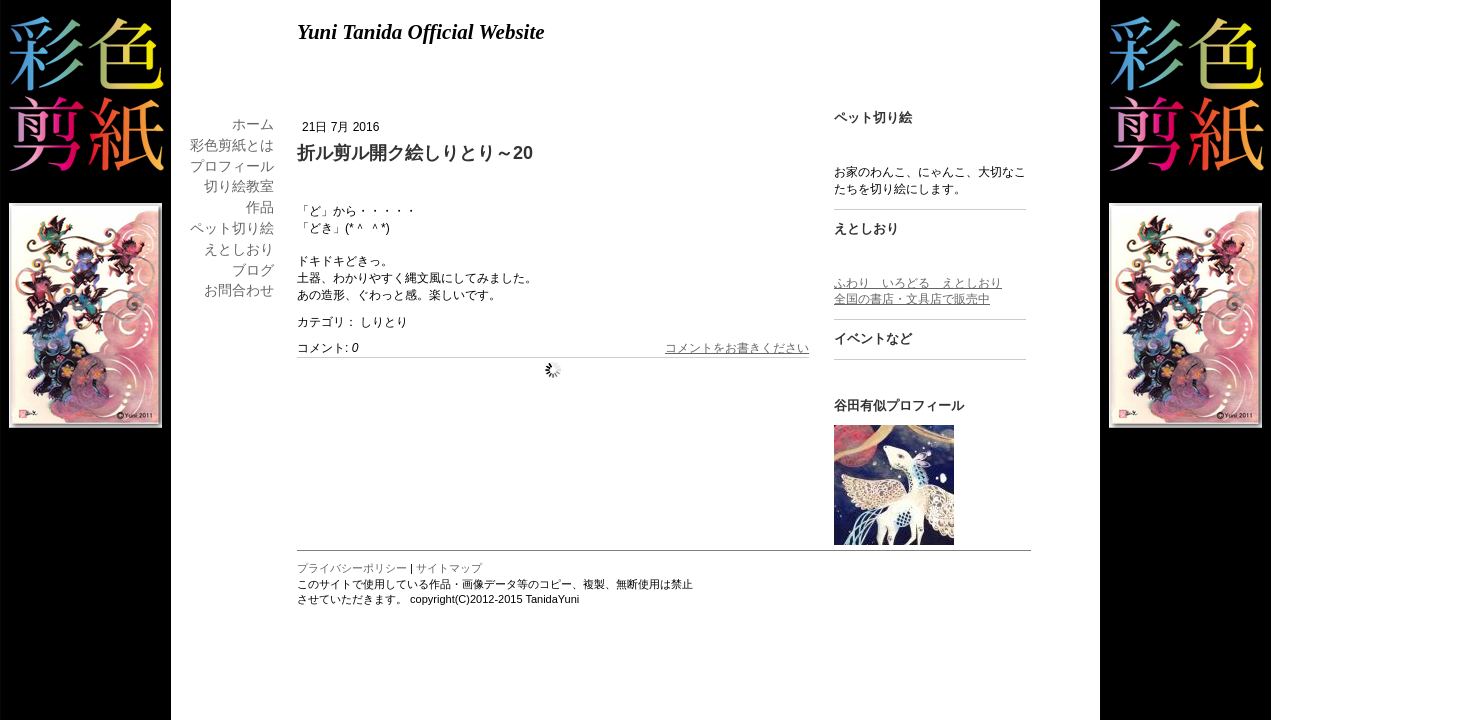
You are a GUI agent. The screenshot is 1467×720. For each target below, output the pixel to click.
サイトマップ (449, 568)
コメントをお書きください (737, 348)
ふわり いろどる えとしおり (918, 283)
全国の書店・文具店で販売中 (912, 299)
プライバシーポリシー (352, 568)
